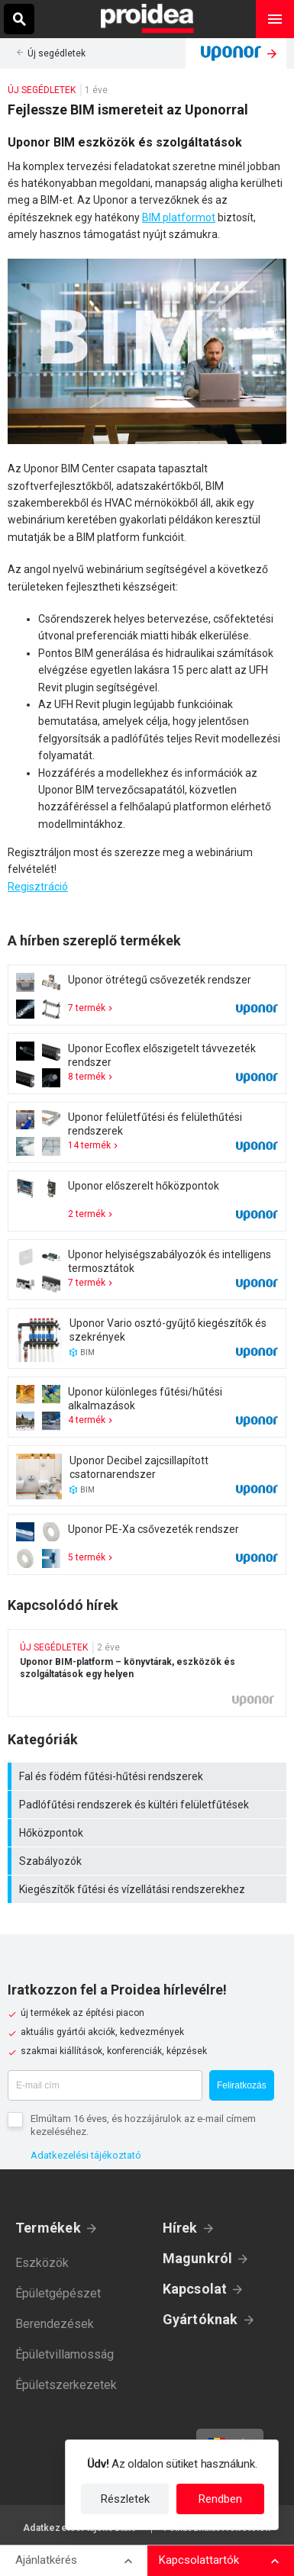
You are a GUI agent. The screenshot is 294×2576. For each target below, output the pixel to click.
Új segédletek (56, 53)
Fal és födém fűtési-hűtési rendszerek (148, 1776)
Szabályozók (148, 1861)
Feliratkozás (242, 2085)
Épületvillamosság (64, 2354)
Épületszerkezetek (66, 2385)
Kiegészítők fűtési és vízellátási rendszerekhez (148, 1889)
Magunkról (198, 2258)
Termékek (48, 2228)
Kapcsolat (195, 2289)
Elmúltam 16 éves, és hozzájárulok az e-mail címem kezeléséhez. (143, 2125)
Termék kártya (147, 995)
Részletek (125, 2499)
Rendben (220, 2499)
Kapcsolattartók (199, 2560)
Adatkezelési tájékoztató (86, 2155)
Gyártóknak (200, 2319)
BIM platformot (178, 217)
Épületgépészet (58, 2293)
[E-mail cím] (105, 2085)
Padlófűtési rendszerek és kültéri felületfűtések (148, 1804)
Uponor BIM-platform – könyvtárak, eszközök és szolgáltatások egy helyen (147, 1673)
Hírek (180, 2228)
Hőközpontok (148, 1833)
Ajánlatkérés (46, 2560)
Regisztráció (38, 887)
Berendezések (54, 2324)
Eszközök (42, 2263)
